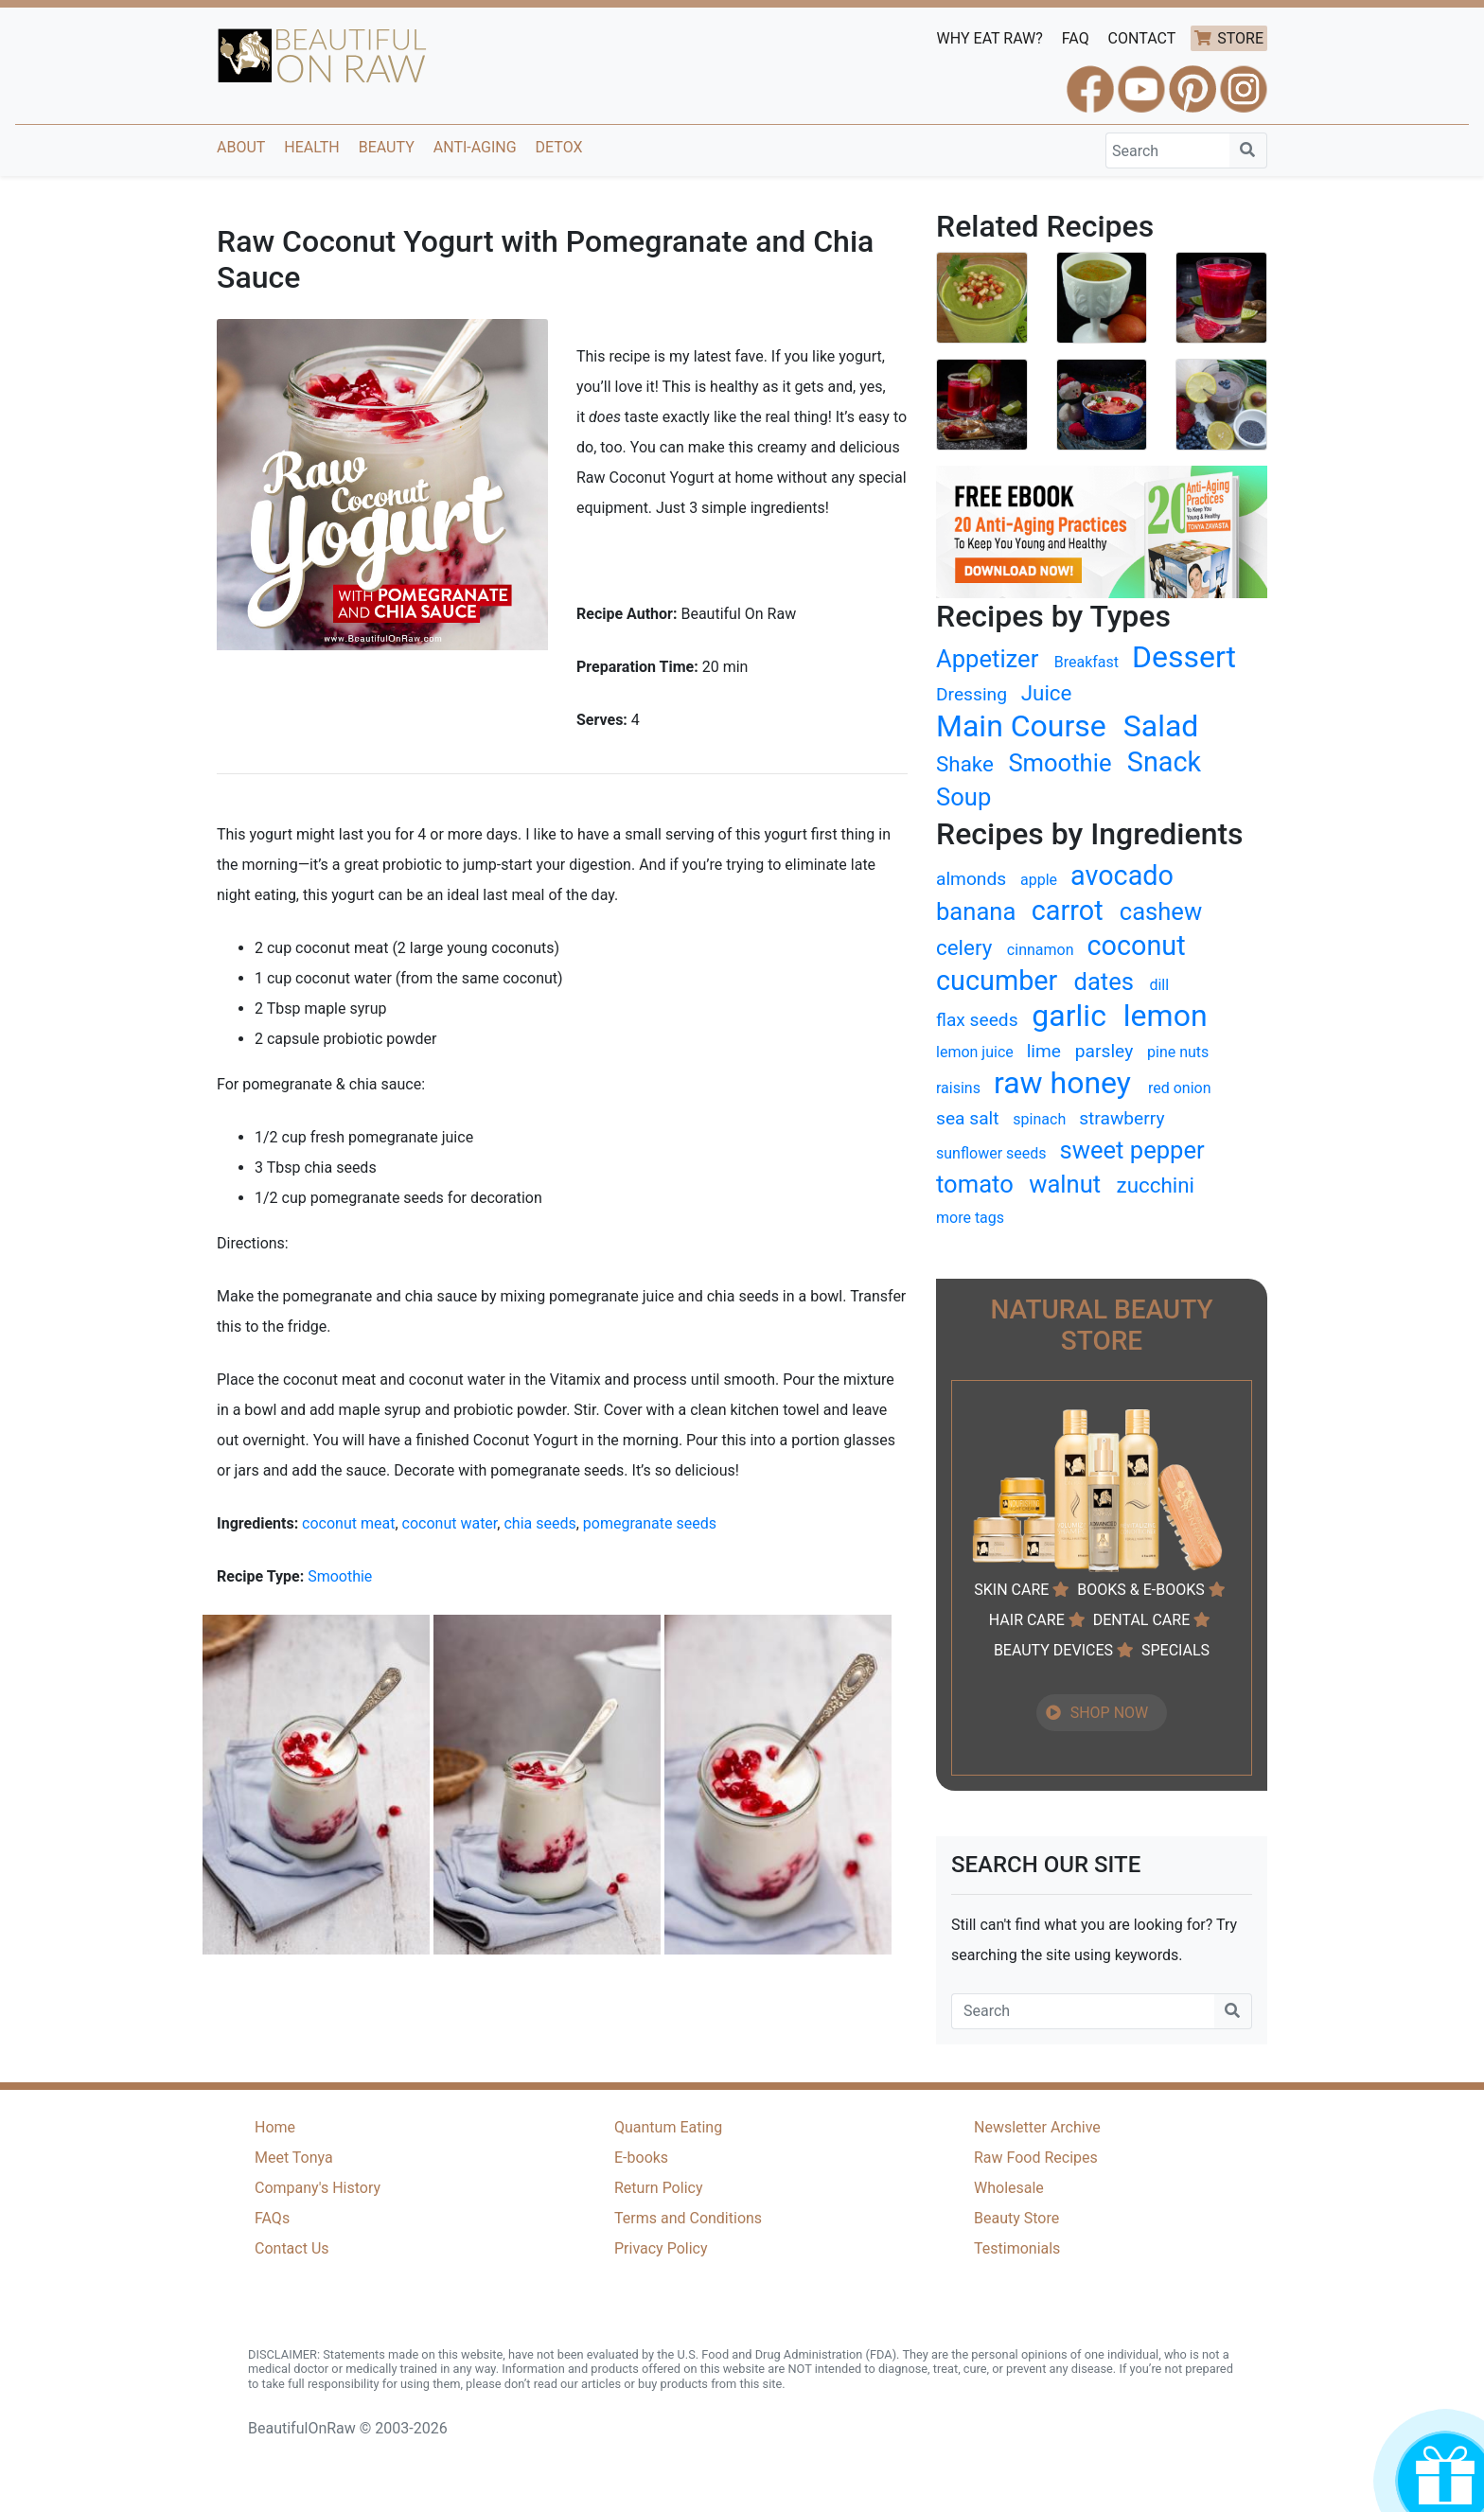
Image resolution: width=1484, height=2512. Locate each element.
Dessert (1184, 657)
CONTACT (1142, 38)
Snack (1164, 762)
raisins (958, 1088)
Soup (963, 797)
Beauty (387, 147)
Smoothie (340, 1576)
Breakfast (1086, 662)
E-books (641, 2158)
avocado (1122, 875)
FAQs (272, 2218)
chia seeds (539, 1523)
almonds (971, 879)
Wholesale (1009, 2188)
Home (275, 2127)
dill (1159, 985)
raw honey (1062, 1083)
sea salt (967, 1118)
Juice (1046, 693)
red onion (1179, 1088)
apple (1038, 880)
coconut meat (348, 1523)
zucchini (1155, 1185)
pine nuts (1178, 1052)
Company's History (317, 2188)
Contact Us (292, 2248)
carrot (1068, 910)
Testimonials (1017, 2248)
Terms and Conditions (688, 2218)
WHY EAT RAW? (990, 38)
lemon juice (975, 1052)
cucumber (996, 980)
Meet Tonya (294, 2158)
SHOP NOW (1109, 1713)
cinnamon (1040, 950)
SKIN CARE (1011, 1590)
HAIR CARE (1027, 1620)
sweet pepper (1132, 1150)
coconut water (450, 1523)
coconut (1135, 945)
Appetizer (987, 659)
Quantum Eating (668, 2127)
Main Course (1021, 726)
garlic (1069, 1015)
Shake (965, 764)
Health (311, 147)
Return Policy (658, 2188)
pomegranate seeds (649, 1523)
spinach (1039, 1119)
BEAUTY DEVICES (1053, 1650)
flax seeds (977, 1020)
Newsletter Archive (1037, 2127)
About (241, 147)
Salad (1161, 726)
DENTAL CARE (1142, 1620)
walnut (1065, 1184)
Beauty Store (1016, 2218)
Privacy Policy (661, 2248)
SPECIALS (1175, 1650)
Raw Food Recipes (1036, 2158)
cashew (1161, 911)
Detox (559, 147)
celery (964, 947)
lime (1044, 1051)
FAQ (1075, 38)
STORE (1240, 38)
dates (1104, 981)
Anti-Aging (475, 147)
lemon (1165, 1015)
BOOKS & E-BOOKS (1140, 1590)
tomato (975, 1184)
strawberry (1121, 1118)
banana (976, 911)
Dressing (971, 694)
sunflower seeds (991, 1153)
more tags (970, 1218)
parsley (1104, 1051)
